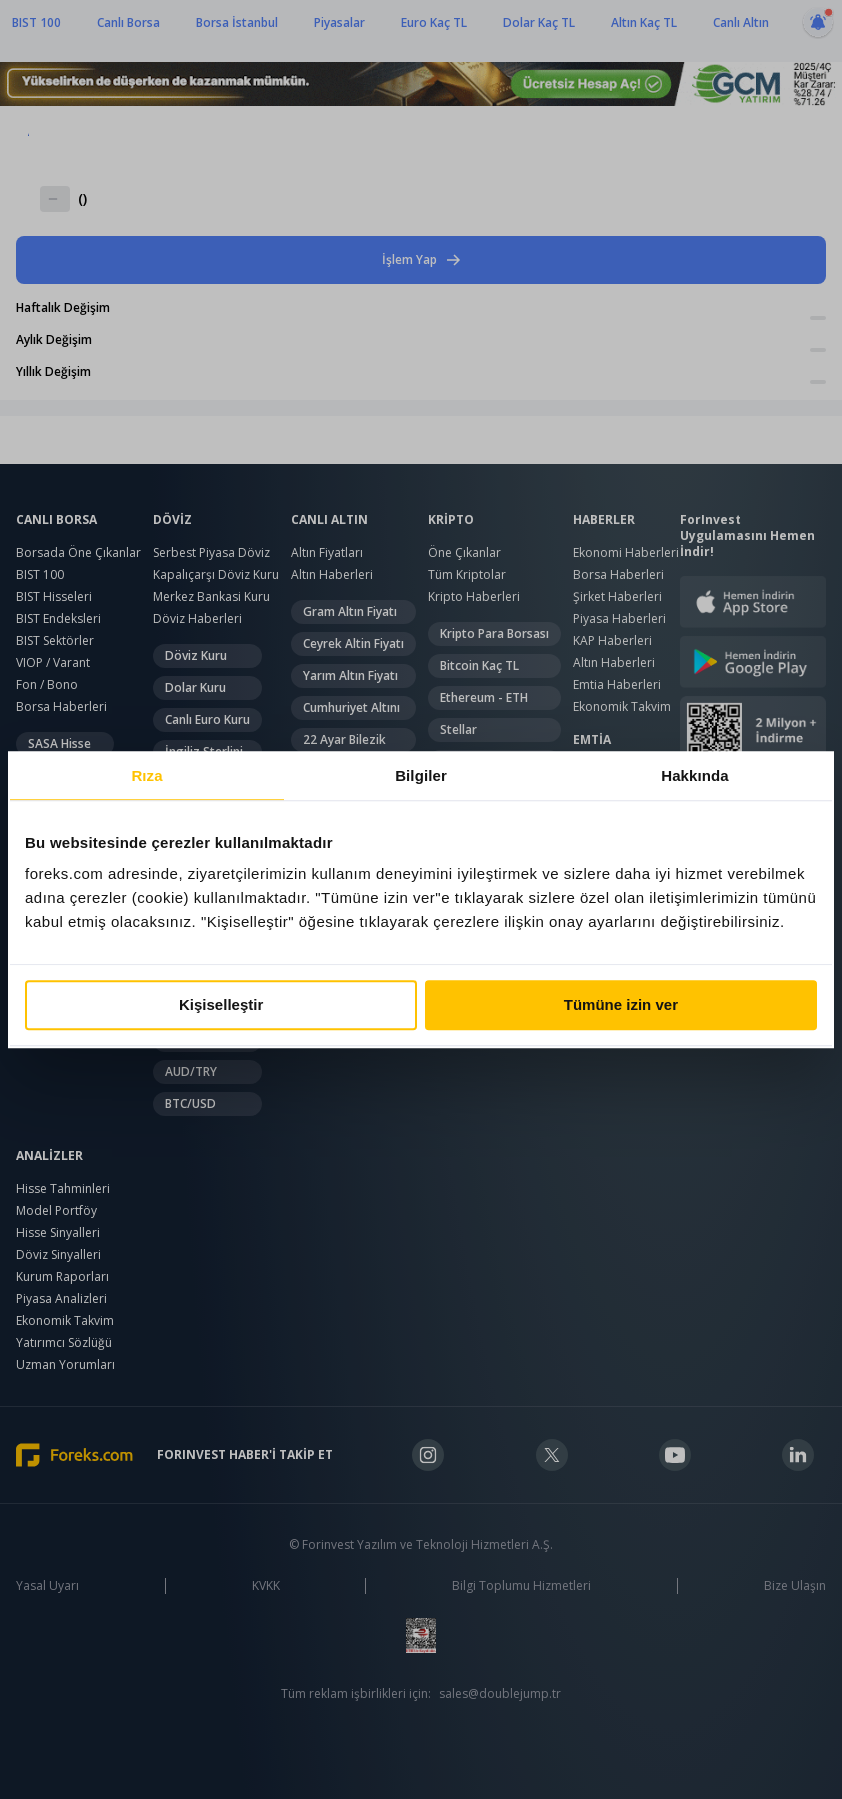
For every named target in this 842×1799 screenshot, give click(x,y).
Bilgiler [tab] (421, 775)
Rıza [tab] (146, 775)
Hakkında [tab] (695, 775)
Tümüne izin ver (621, 1004)
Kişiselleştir (221, 1004)
